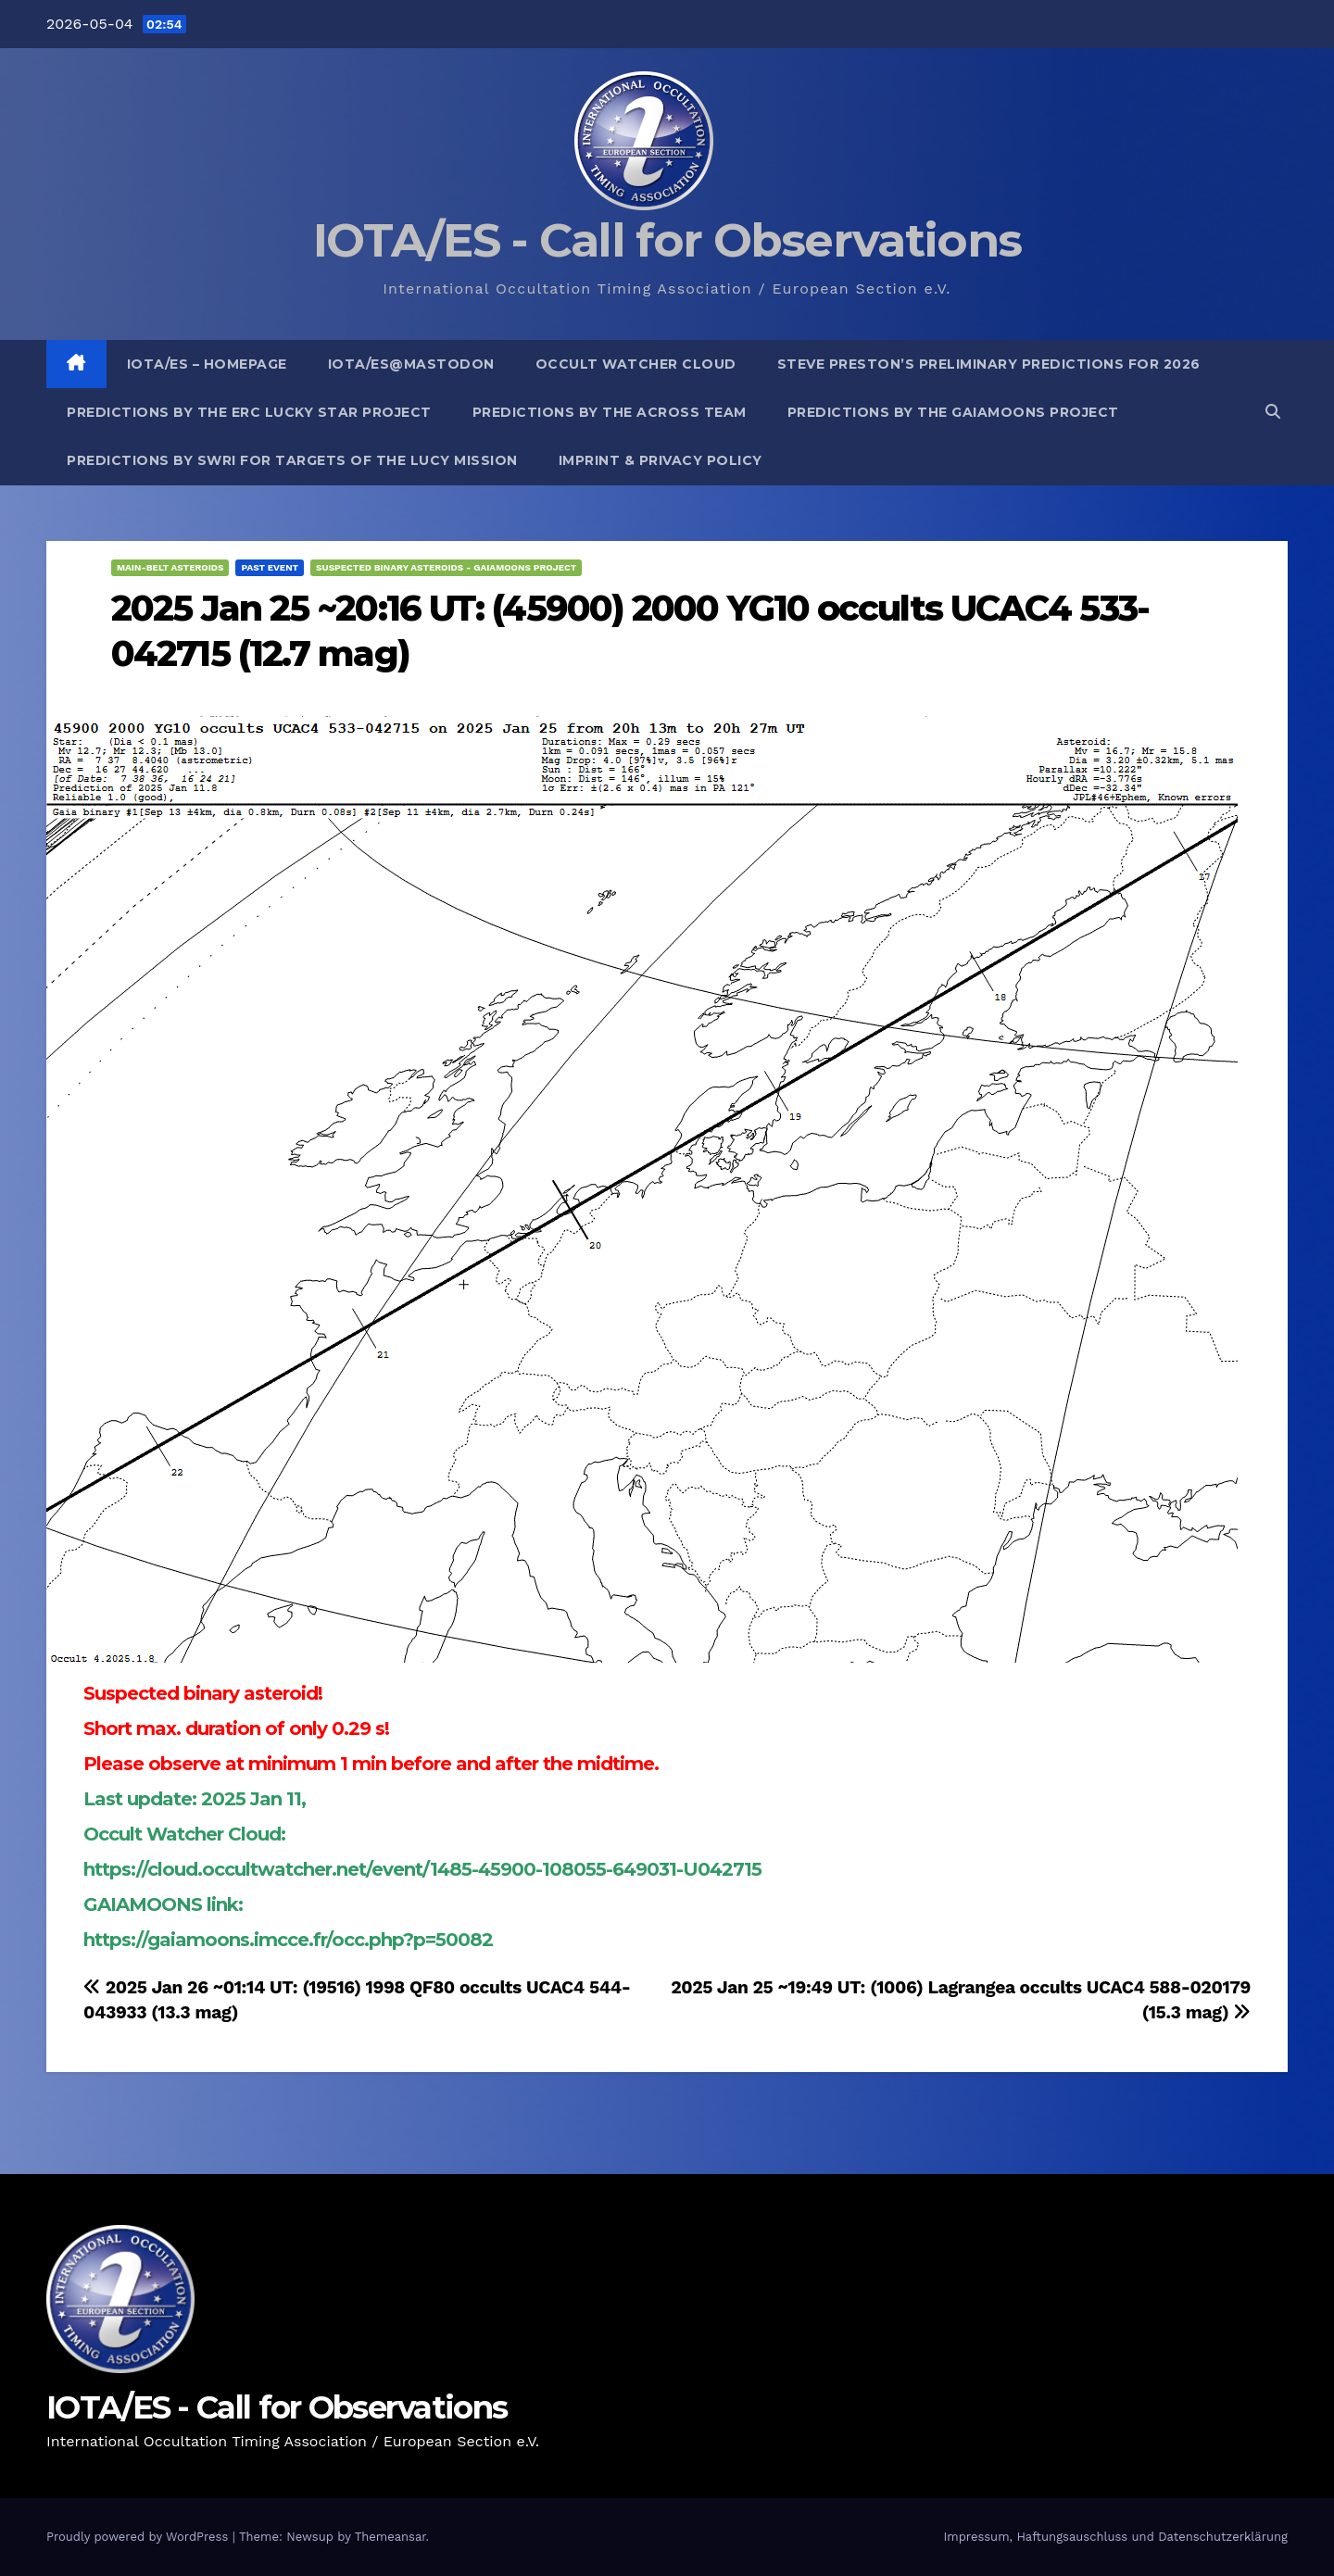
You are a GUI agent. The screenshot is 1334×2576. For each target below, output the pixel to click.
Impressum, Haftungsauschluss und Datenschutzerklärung (1115, 2537)
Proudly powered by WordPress (139, 2537)
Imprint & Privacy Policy (660, 460)
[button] (1272, 412)
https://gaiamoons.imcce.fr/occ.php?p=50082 (288, 1940)
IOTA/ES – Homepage (207, 364)
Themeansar (390, 2537)
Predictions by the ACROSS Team (609, 412)
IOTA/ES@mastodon (411, 364)
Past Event (269, 567)
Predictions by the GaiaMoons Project (953, 412)
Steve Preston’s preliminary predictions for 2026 (989, 364)
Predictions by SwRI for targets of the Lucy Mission (292, 460)
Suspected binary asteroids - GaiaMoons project (446, 567)
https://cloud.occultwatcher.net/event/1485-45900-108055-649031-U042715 (422, 1869)
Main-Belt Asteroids (170, 567)
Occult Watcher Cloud (635, 364)
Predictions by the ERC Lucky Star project (249, 412)
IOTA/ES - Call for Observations (667, 240)
